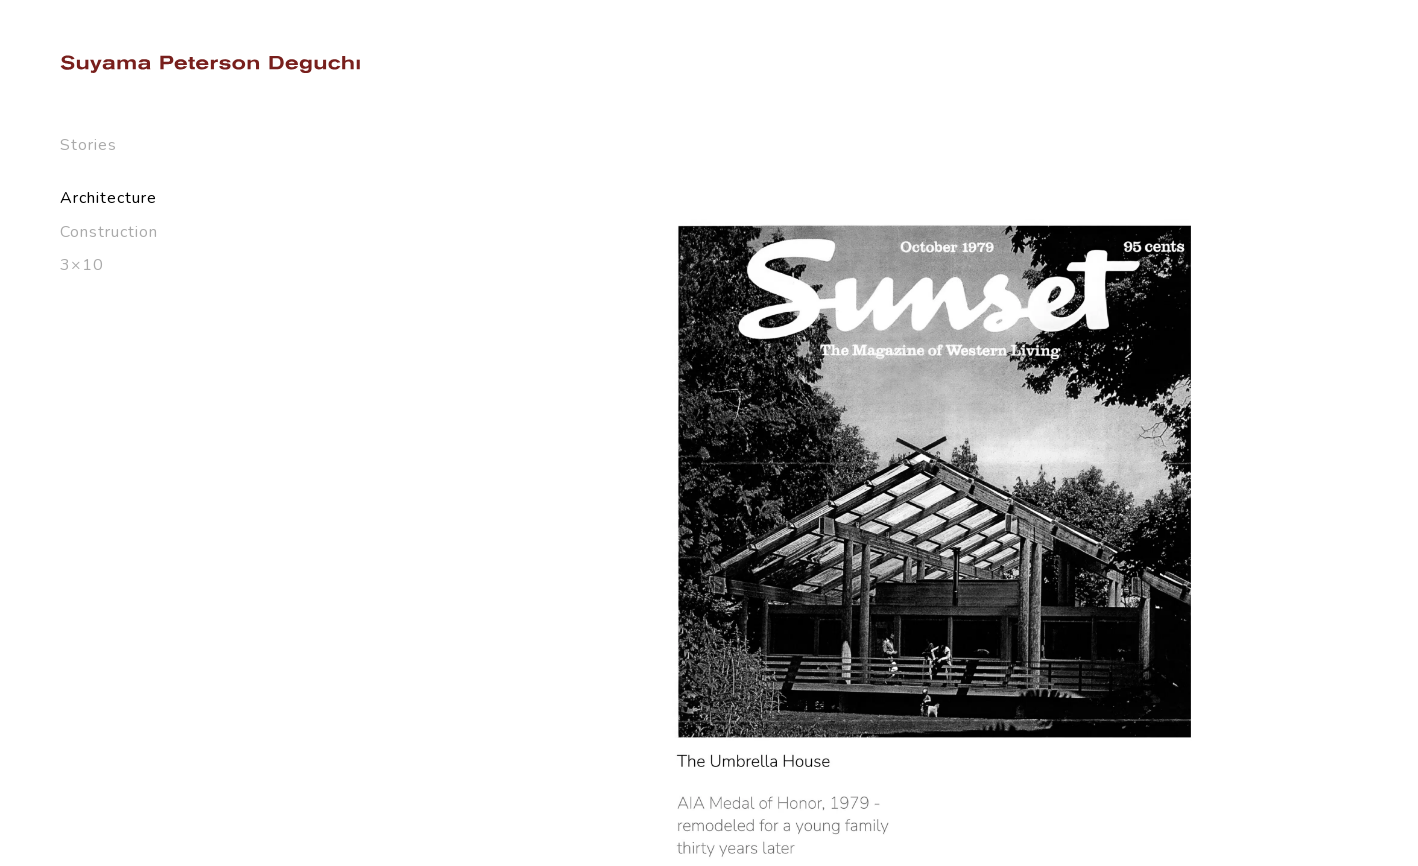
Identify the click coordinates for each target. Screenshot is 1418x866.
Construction (109, 232)
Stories (88, 145)
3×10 (82, 265)
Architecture (108, 198)
